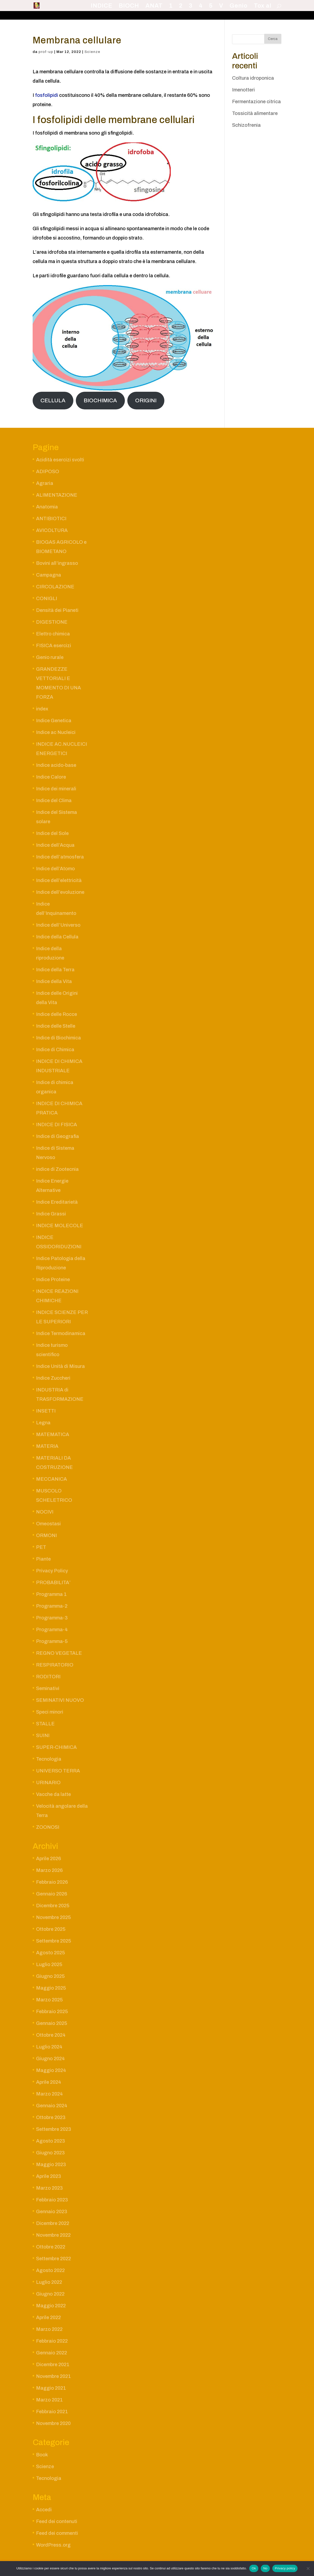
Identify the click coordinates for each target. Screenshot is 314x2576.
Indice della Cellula (57, 936)
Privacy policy (285, 2568)
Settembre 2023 (53, 2129)
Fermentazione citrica (256, 101)
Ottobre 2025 (50, 1929)
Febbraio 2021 (52, 2411)
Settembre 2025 (53, 1941)
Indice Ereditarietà (57, 1202)
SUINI (43, 1735)
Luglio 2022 (49, 2282)
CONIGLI (46, 598)
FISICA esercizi (53, 645)
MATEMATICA (52, 1434)
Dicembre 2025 (52, 1905)
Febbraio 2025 (52, 2011)
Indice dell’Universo (58, 925)
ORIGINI (146, 400)
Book (42, 2454)
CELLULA (52, 400)
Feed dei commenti (57, 2533)
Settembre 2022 (53, 2258)
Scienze (92, 52)
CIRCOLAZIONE (55, 586)
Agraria (44, 483)
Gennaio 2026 (51, 1893)
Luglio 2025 (49, 1964)
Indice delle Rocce (56, 1014)
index (42, 708)
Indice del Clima (54, 800)
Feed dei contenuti (56, 2521)
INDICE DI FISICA (56, 1124)
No (265, 2568)
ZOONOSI (47, 1827)
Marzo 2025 (49, 1999)
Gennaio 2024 (51, 2105)
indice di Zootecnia (57, 1169)
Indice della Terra (55, 969)
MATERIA (47, 1446)
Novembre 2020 (53, 2423)
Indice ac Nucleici (56, 732)
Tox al (263, 6)
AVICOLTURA (52, 530)
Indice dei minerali (56, 788)
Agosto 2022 (50, 2270)
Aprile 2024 (48, 2082)
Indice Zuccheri (53, 1378)
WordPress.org (53, 2545)
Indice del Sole (52, 833)
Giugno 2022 (50, 2294)
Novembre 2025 (53, 1917)
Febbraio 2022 (52, 2341)
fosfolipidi (46, 95)
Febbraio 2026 (52, 1882)
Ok (254, 2568)
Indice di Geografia (57, 1136)
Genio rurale (50, 657)
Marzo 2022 (49, 2329)
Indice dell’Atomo (55, 868)
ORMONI (46, 1535)
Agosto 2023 (50, 2141)
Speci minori (49, 1712)
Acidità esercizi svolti (60, 459)
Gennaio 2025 (51, 2023)
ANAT (154, 6)
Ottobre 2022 (50, 2246)
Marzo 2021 (49, 2399)
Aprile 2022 (48, 2317)
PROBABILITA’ (53, 1582)
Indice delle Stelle (55, 1026)
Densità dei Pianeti (57, 610)
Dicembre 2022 (52, 2223)
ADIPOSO (47, 471)
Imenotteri (243, 89)
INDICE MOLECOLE (59, 1225)
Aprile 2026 (48, 1858)
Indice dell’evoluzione (60, 892)
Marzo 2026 (49, 1870)
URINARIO (48, 1782)
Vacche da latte (53, 1794)
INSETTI (46, 1411)
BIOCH (129, 6)
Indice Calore (51, 777)
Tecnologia (48, 1759)
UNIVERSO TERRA (58, 1770)
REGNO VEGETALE (59, 1653)
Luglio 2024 (49, 2046)
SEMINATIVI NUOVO (60, 1700)
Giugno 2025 (50, 1976)
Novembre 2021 (53, 2376)
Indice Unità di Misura (60, 1366)
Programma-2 (51, 1606)
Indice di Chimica (55, 1049)
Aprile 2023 (48, 2176)
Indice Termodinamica (60, 1333)
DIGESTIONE (51, 622)
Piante (43, 1559)
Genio (239, 6)
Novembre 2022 (53, 2235)
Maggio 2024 (51, 2070)
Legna (43, 1422)
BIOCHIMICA (100, 400)
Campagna (48, 575)
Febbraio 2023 (52, 2199)
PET (41, 1547)
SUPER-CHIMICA (56, 1747)
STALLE (45, 1723)
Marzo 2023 (49, 2188)
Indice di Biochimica (58, 1037)
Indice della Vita (54, 981)
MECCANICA (51, 1479)
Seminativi (47, 1688)
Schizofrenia (246, 125)
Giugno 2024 (50, 2058)
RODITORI (48, 1676)
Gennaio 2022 (51, 2352)
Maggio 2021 (51, 2388)
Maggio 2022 (51, 2305)
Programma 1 (51, 1594)
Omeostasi (48, 1523)
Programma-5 (52, 1641)
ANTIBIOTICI (51, 518)
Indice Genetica (53, 720)
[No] (307, 2568)
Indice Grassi (51, 1213)
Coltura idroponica (253, 78)
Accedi (44, 2509)
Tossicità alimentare (255, 113)
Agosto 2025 (50, 1952)
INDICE (101, 6)
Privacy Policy (52, 1570)
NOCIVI (44, 1512)
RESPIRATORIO (54, 1664)
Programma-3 (52, 1617)
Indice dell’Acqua (55, 845)
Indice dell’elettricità (59, 880)
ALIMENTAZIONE (56, 495)
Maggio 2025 (51, 1988)
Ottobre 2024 (50, 2035)
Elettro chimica (53, 633)
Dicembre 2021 (52, 2364)
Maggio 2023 (51, 2164)
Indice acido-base (56, 765)
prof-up (46, 52)
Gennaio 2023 (51, 2211)
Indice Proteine (53, 1279)
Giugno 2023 (50, 2152)
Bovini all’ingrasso (57, 563)
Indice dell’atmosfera (60, 856)
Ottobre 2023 (50, 2117)
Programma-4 (52, 1629)
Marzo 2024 (49, 2093)
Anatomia (47, 506)
